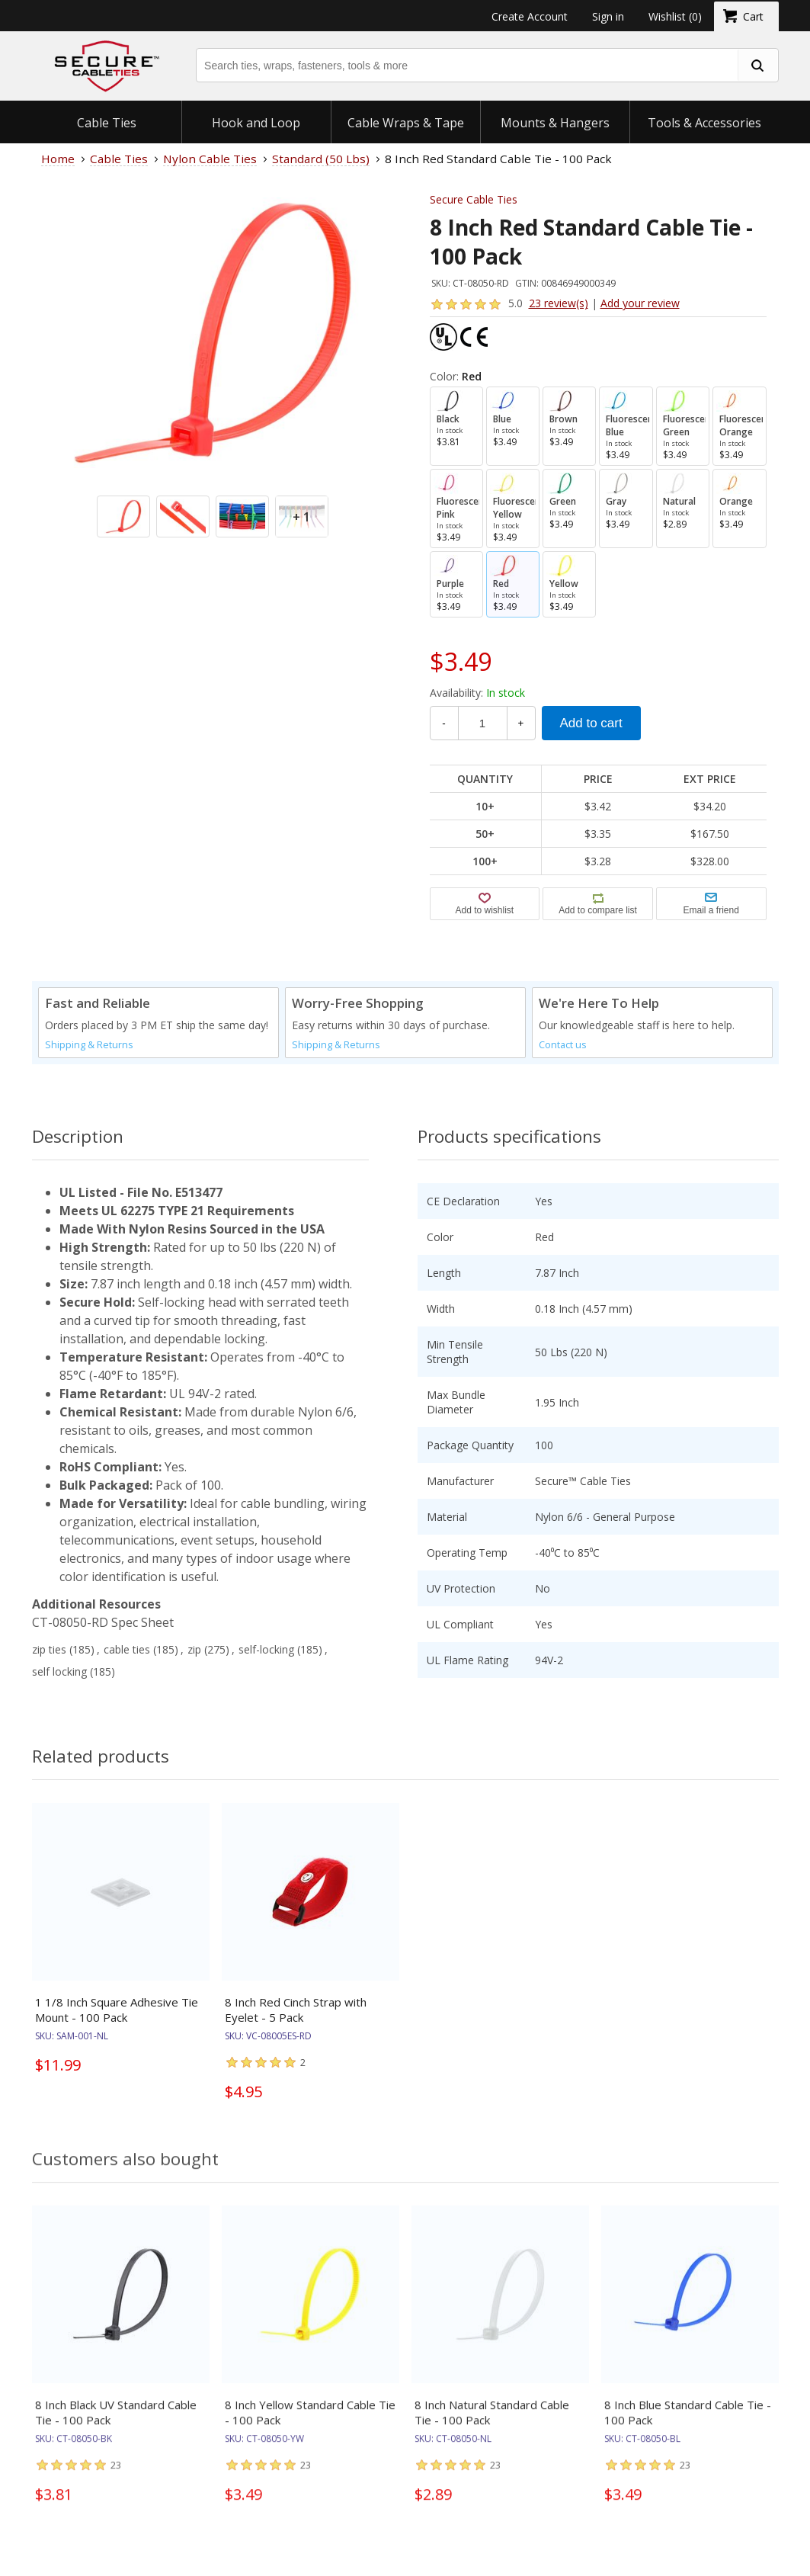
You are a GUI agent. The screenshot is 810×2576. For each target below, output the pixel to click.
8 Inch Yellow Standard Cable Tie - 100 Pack (310, 2425)
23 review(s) (558, 303)
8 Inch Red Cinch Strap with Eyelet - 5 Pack (296, 2009)
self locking (59, 1671)
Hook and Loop (256, 122)
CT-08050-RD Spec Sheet (103, 1622)
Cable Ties (106, 122)
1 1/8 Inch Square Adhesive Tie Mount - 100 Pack (116, 2009)
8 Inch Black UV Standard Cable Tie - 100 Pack (116, 2425)
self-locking (266, 1649)
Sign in (608, 16)
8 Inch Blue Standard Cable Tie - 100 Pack (687, 2425)
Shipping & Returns (89, 1044)
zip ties (49, 1649)
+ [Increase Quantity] (521, 723)
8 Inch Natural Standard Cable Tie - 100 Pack (492, 2425)
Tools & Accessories (704, 122)
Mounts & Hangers (555, 122)
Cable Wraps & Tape (405, 122)
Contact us (563, 1044)
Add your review (640, 303)
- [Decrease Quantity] (443, 723)
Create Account (529, 16)
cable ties (127, 1649)
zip (194, 1649)
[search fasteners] (757, 65)
